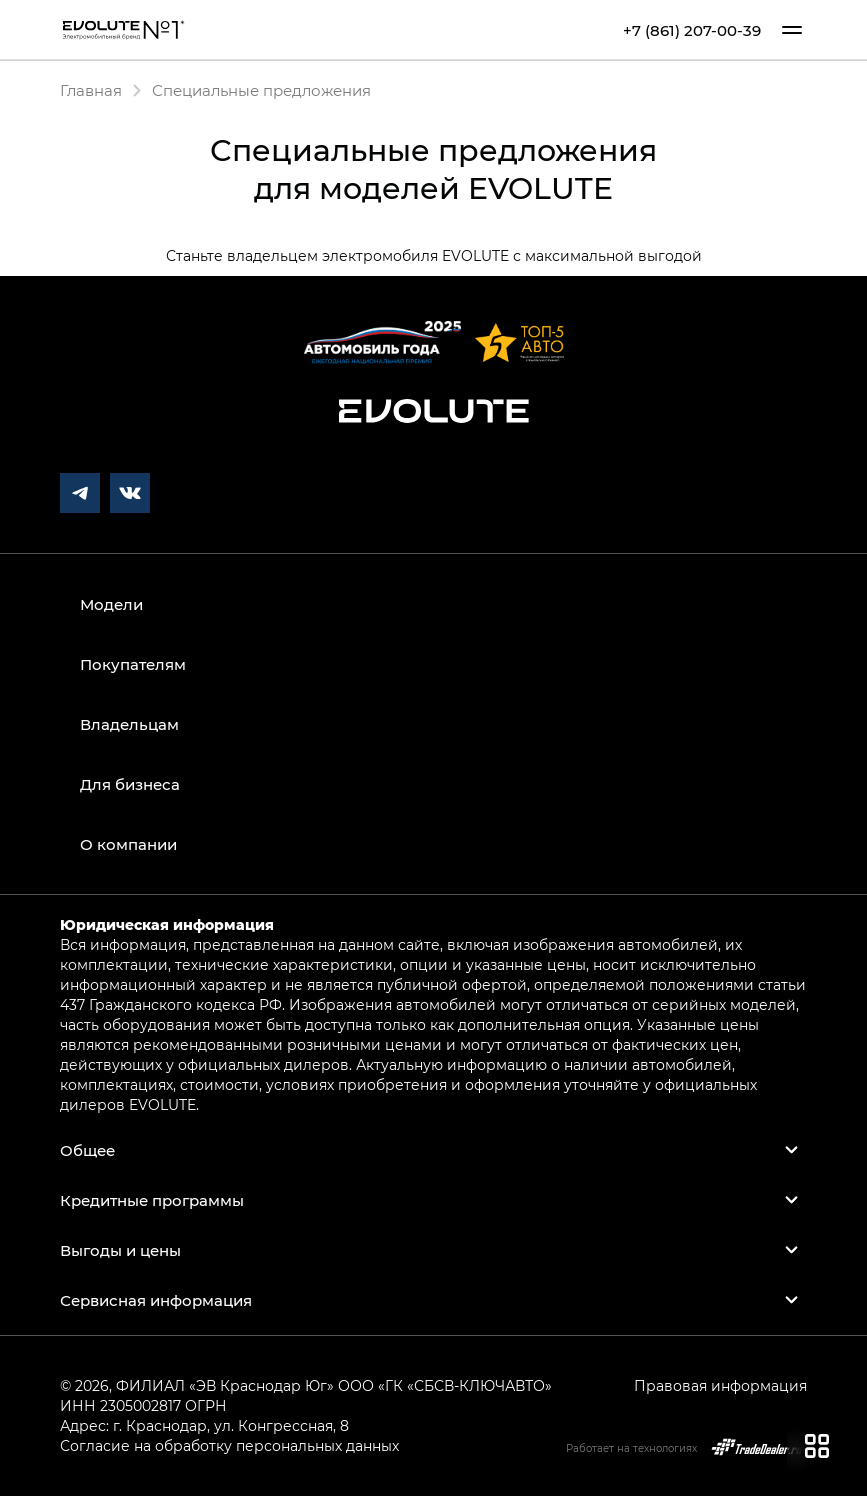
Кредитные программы (152, 1200)
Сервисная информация (156, 1300)
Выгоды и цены (120, 1250)
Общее (87, 1150)
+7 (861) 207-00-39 (692, 30)
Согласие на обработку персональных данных (229, 1445)
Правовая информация (720, 1385)
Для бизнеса (130, 784)
